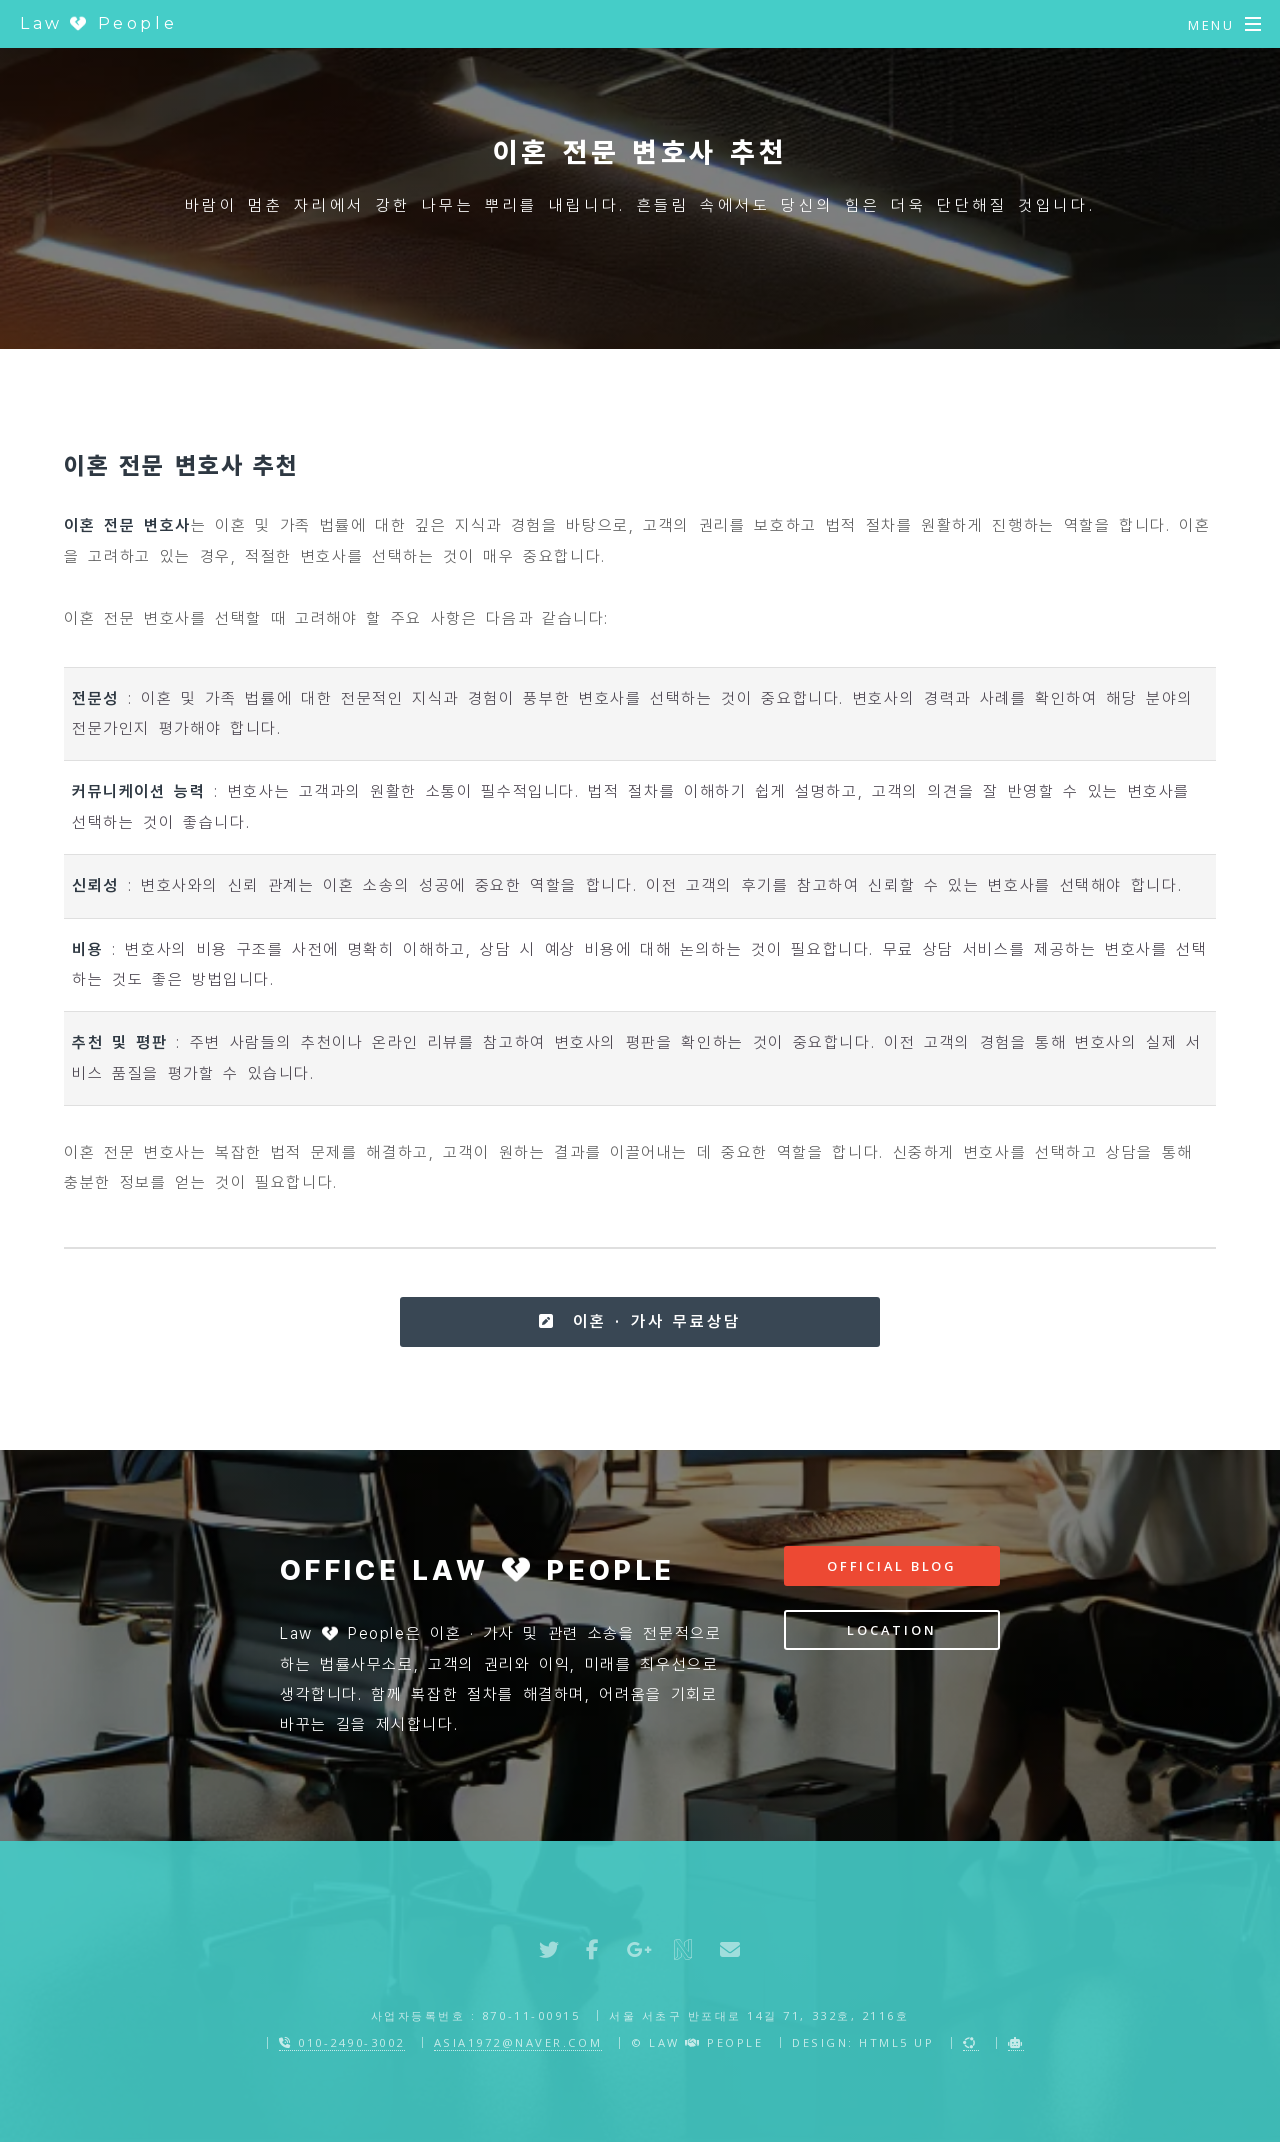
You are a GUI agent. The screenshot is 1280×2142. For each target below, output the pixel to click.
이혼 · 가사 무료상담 (639, 1321)
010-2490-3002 (342, 2042)
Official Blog (892, 1566)
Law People (98, 23)
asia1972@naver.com (518, 2042)
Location (891, 1630)
